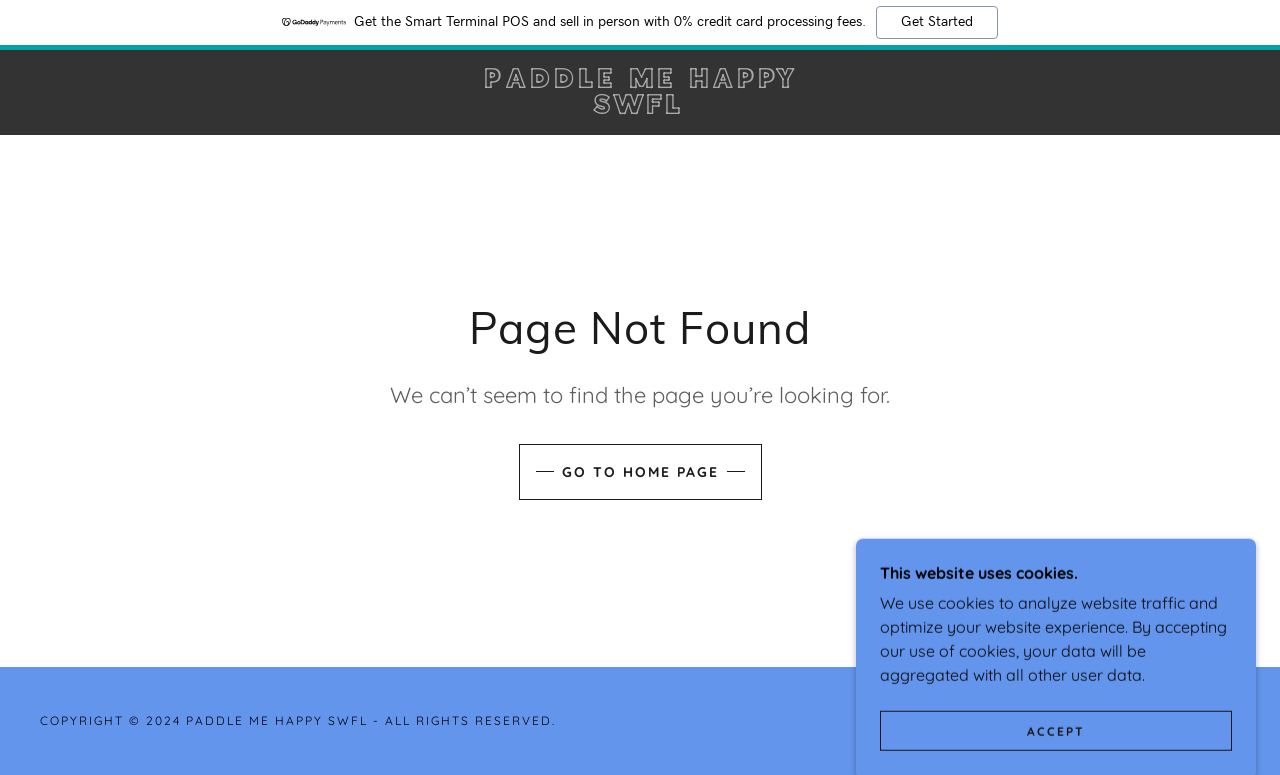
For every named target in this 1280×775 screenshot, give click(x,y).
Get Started (937, 22)
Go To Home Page (640, 472)
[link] (640, 108)
